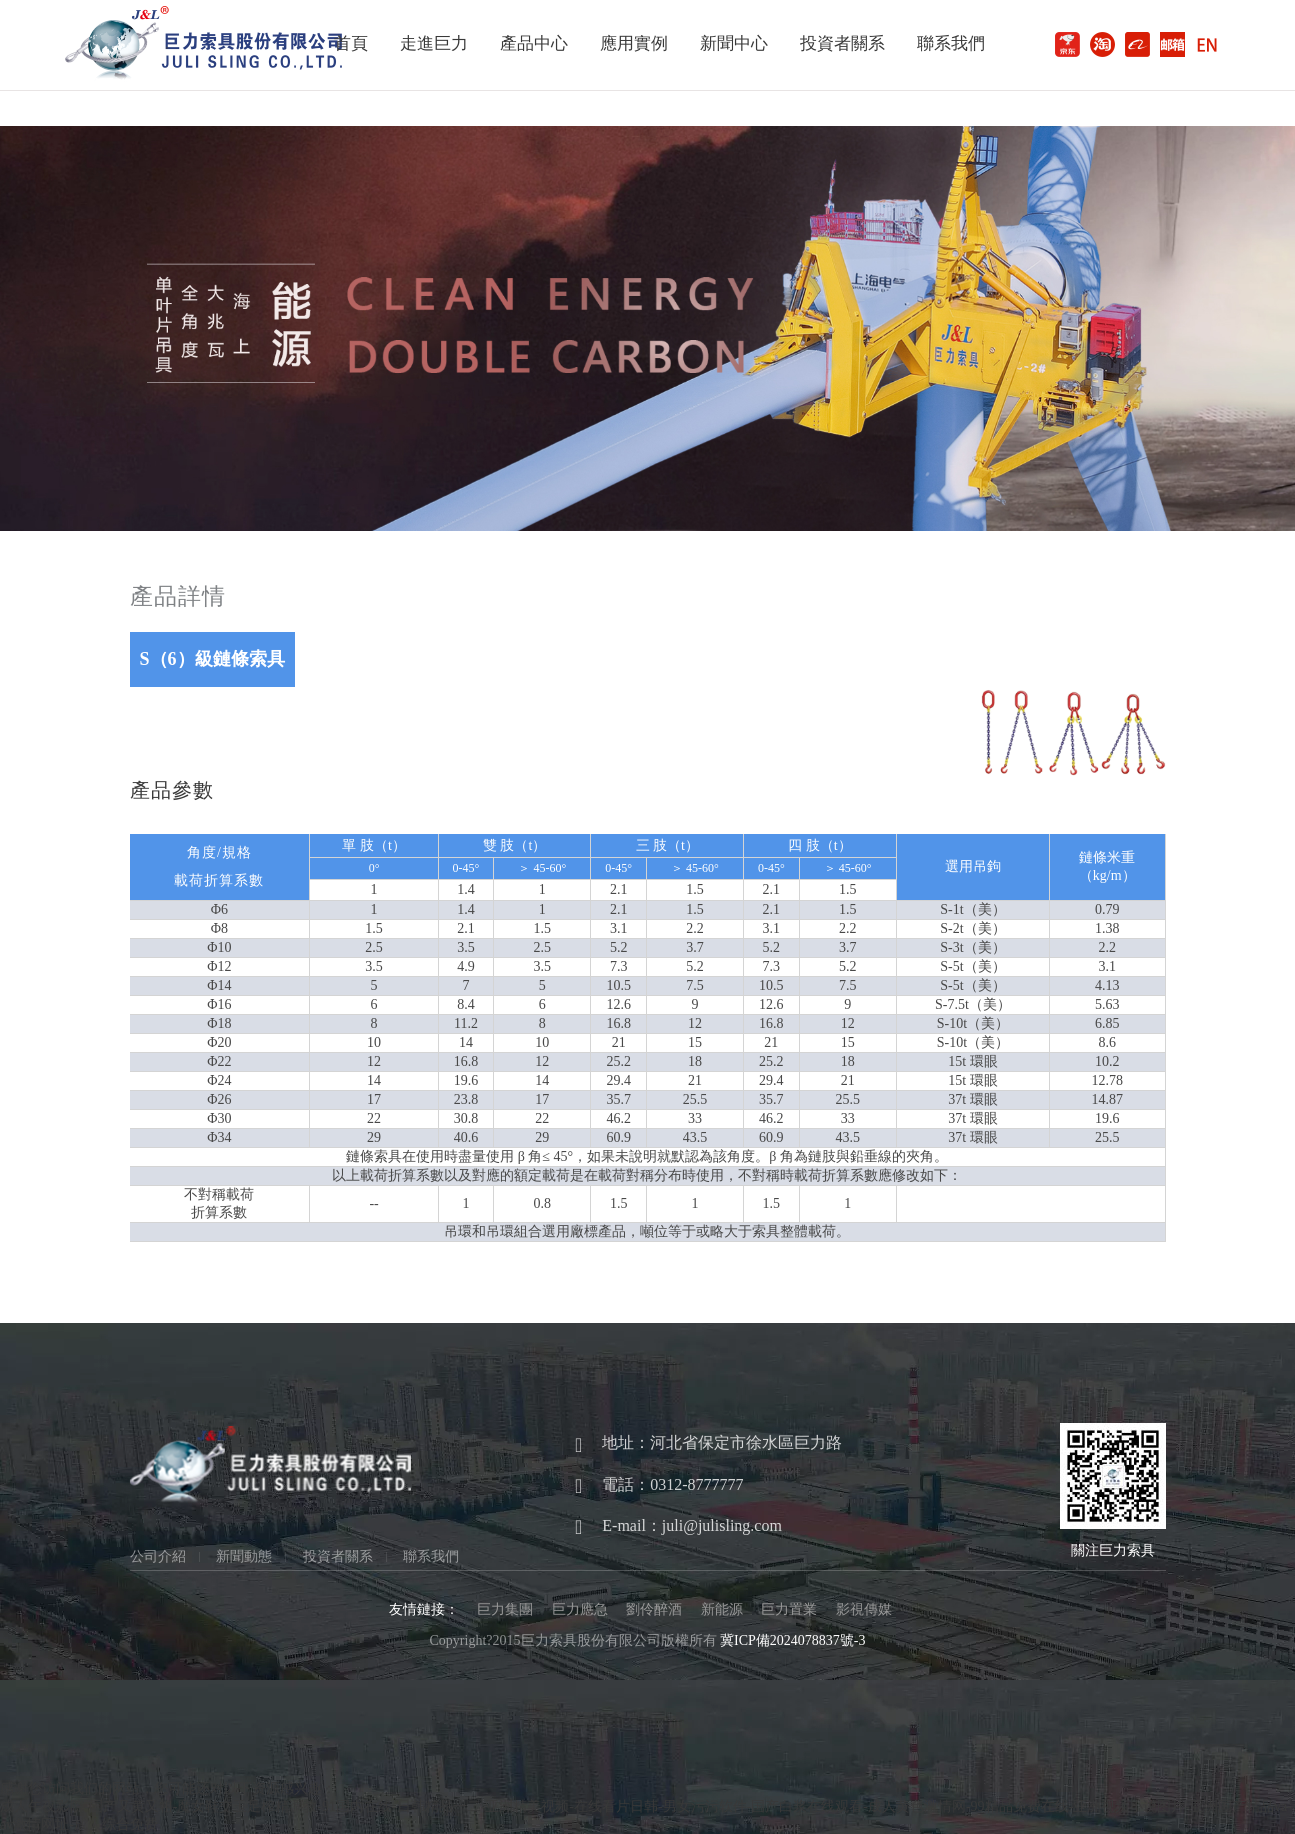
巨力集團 (505, 1609)
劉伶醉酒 (654, 1609)
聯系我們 (951, 43)
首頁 (351, 43)
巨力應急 (580, 1609)
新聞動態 (244, 1557)
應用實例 (634, 43)
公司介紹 (158, 1557)
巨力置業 (789, 1609)
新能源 (722, 1609)
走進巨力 (434, 43)
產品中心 (534, 43)
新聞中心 (734, 43)
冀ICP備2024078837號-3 (792, 1640)
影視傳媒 (864, 1609)
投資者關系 (842, 43)
